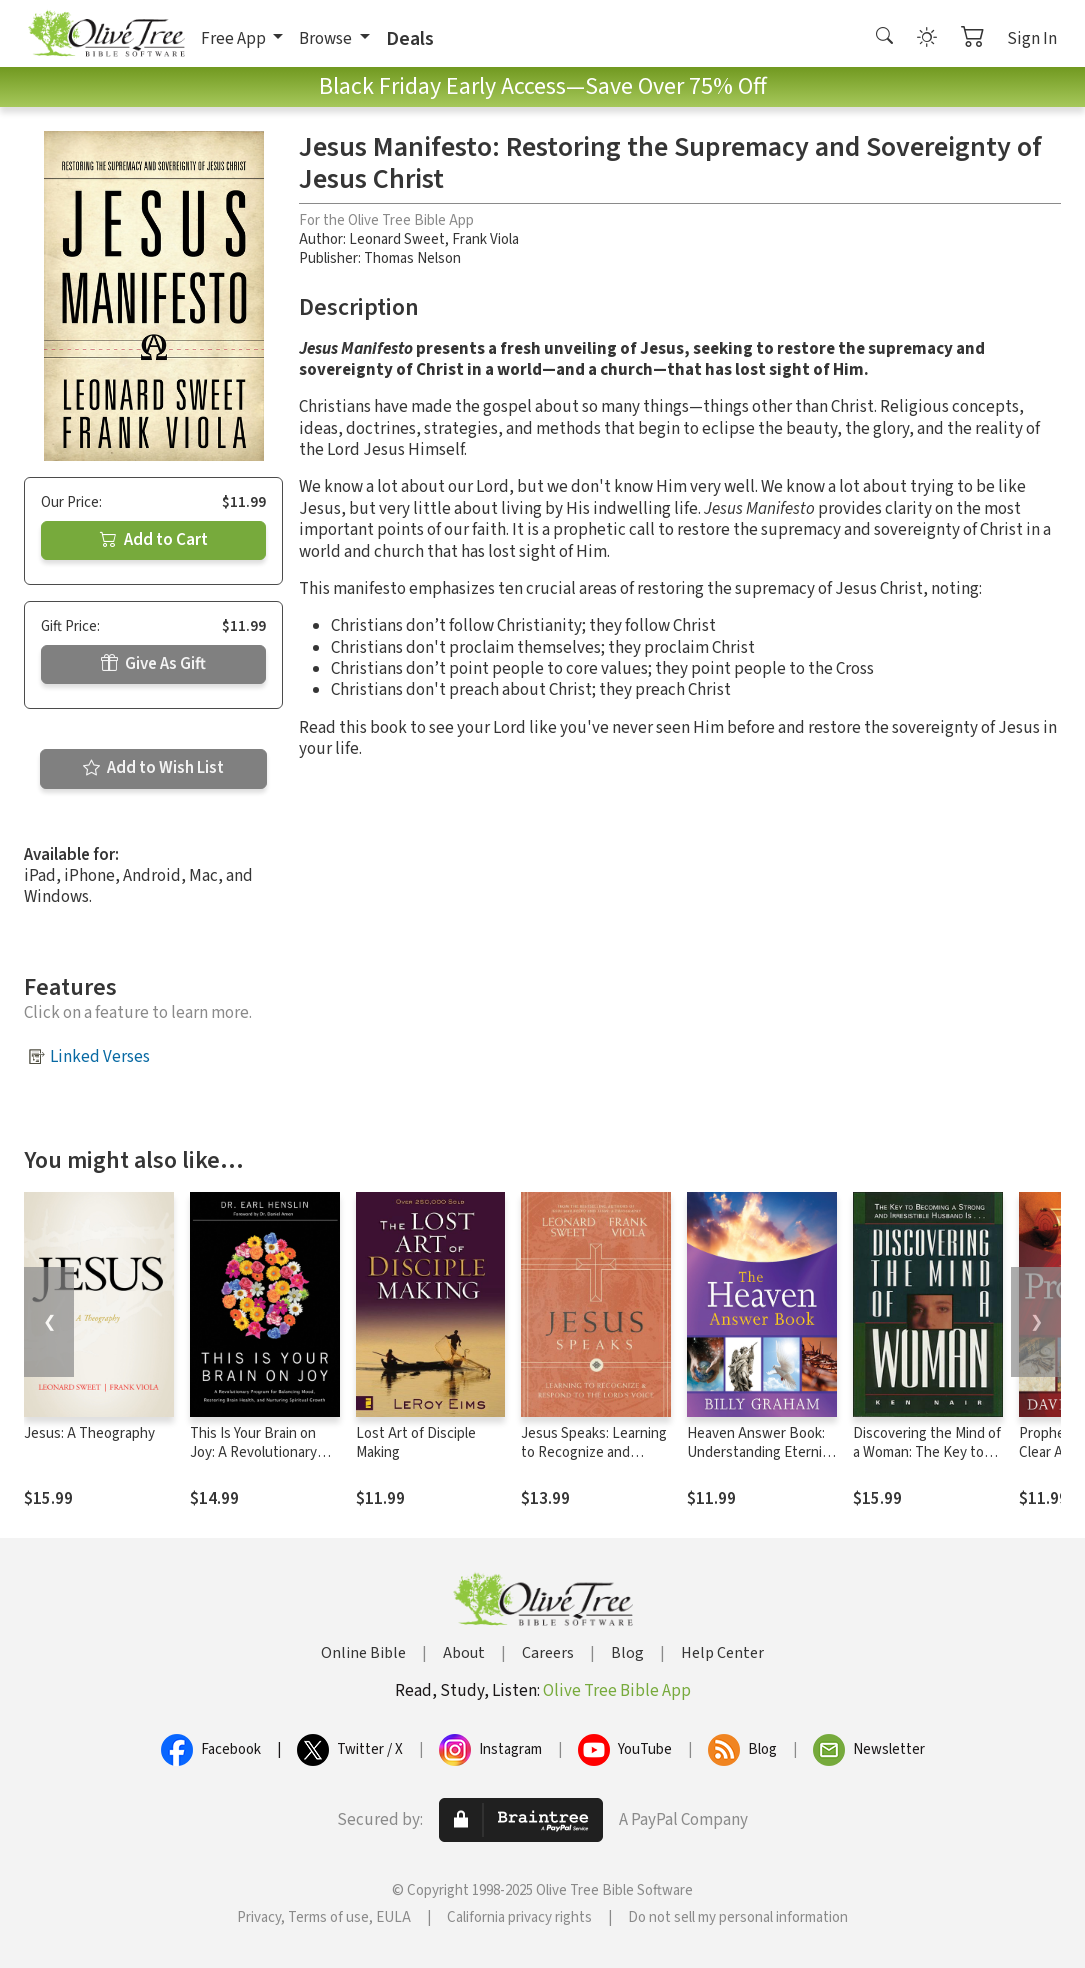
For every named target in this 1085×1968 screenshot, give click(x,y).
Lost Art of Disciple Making (416, 1443)
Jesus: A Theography (89, 1433)
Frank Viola (485, 239)
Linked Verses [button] (100, 1057)
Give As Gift (153, 664)
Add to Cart (154, 540)
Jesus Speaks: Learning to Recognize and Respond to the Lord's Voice (594, 1462)
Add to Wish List (153, 768)
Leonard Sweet (397, 239)
